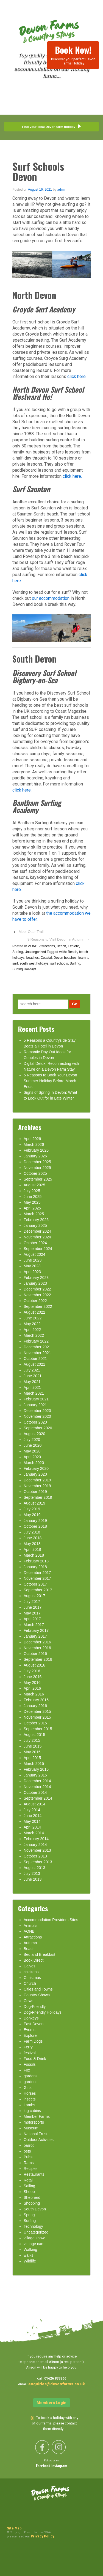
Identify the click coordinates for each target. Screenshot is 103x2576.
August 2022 (34, 1312)
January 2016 (35, 1705)
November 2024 (37, 1237)
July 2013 (32, 1873)
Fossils (30, 2064)
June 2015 (32, 1746)
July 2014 (32, 1810)
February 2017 (36, 1630)
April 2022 (32, 1329)
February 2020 (36, 1468)
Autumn (30, 1943)
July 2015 (32, 1740)
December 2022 (37, 1289)
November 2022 (37, 1295)
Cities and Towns (38, 1989)
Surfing (17, 952)
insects (30, 2099)
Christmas (32, 1977)
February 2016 (36, 1700)
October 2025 (35, 1173)
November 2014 (37, 1786)
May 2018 (32, 1543)
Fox (27, 2070)
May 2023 (32, 1266)
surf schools (59, 963)
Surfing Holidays (24, 969)
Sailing (29, 2186)
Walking (30, 2249)
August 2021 (34, 1364)
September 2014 (38, 1798)
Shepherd (32, 2197)
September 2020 (38, 1428)
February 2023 (36, 1277)
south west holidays (34, 963)
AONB (32, 946)
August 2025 (34, 1185)
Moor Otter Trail (31, 932)
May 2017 (32, 1613)
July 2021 (32, 1370)
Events (29, 2029)
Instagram (59, 2466)
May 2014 (32, 1821)
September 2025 (38, 1179)
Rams (29, 2163)
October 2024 (35, 1243)
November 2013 (37, 1850)
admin (61, 189)
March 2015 (34, 1763)
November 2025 (37, 1167)
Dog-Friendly (35, 2006)
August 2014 (34, 1804)
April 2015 (32, 1758)
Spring (29, 2215)
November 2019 (37, 1486)
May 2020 (32, 1451)
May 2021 (32, 1381)
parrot (29, 2145)
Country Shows (37, 1995)
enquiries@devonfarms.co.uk (56, 2384)
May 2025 (32, 1202)
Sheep (29, 2191)
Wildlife (30, 2261)
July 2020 (32, 1439)
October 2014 (35, 1792)
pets (27, 2151)
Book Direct (33, 1960)
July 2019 (32, 1509)
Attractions (47, 946)
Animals (30, 1925)
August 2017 (34, 1596)
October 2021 (35, 1358)
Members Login (51, 2403)
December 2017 (37, 1572)
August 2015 (34, 1734)
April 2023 (32, 1272)
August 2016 (34, 1665)
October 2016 (35, 1653)
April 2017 (32, 1619)
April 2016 (32, 1688)
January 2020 (35, 1474)
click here (76, 376)
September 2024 (38, 1248)
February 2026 (36, 1150)
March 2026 (34, 1144)
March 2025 (34, 1214)
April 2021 (32, 1387)
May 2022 (32, 1324)
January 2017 (35, 1636)
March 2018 (34, 1555)
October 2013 (35, 1856)
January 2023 (35, 1283)
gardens (31, 2076)
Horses (30, 2093)
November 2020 (37, 1416)
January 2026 (35, 1156)
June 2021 (32, 1376)
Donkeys (31, 2018)
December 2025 (37, 1162)
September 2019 (38, 1497)
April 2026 (32, 1138)
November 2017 (37, 1578)
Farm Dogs (33, 2041)
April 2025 (32, 1208)
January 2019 (35, 1520)
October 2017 (35, 1584)
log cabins (32, 2110)
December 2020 (37, 1410)
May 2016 (32, 1682)
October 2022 (35, 1300)
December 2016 (37, 1642)
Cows (28, 2001)
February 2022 (36, 1341)
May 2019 (32, 1515)
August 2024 (34, 1254)
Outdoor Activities (39, 2139)
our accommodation (50, 598)
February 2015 (36, 1769)
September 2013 (38, 1862)
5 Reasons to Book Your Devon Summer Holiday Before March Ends (50, 1081)
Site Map (14, 2528)
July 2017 (32, 1601)
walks (28, 2255)
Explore (73, 946)
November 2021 (37, 1353)
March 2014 (34, 1833)
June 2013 (32, 1879)
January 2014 (35, 1844)
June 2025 (32, 1196)
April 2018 (32, 1549)
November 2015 (37, 1717)
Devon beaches (65, 958)
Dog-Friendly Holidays (43, 2012)
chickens (31, 1972)
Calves (29, 1966)
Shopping (32, 2203)
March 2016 (34, 1694)
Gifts (28, 2087)
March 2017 (34, 1624)
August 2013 (34, 1867)
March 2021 (34, 1393)
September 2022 (38, 1306)
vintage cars (34, 2244)
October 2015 (35, 1723)
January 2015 (35, 1775)
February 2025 (36, 1219)
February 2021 (36, 1399)
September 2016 (38, 1659)
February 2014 (36, 1839)
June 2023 (32, 1260)
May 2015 (32, 1752)
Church (30, 1983)
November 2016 (37, 1648)
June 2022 (32, 1318)
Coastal (46, 958)
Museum (31, 2128)
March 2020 (34, 1462)
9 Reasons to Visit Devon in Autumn (55, 939)
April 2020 (32, 1457)
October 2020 (35, 1422)
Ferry (28, 2047)
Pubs (28, 2157)
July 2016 (32, 1671)
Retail (29, 2180)
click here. (73, 476)
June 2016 (32, 1677)
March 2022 (34, 1335)
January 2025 (35, 1225)
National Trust (35, 2134)
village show (34, 2238)
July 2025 (32, 1191)
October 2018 (35, 1526)
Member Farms (37, 2116)
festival (30, 2053)
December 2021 (37, 1347)
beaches (32, 958)
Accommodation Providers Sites (51, 1920)
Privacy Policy (42, 2536)
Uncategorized (35, 952)
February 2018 (36, 1561)
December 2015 (37, 1711)
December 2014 (37, 1781)
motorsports (34, 2122)
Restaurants (34, 2174)
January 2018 (35, 1567)
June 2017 (32, 1607)
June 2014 (32, 1815)
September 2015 (38, 1729)
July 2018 (32, 1532)
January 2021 (35, 1405)
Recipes (31, 2168)
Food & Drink (35, 2058)
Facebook (43, 2466)
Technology (33, 2226)
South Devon (35, 2209)
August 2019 (34, 1503)
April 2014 (32, 1827)
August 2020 (34, 1434)
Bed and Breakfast (39, 1954)
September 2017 (38, 1590)
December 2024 (37, 1231)
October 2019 (35, 1491)
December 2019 (37, 1480)
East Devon (33, 2024)
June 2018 (32, 1538)
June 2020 (32, 1445)
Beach (61, 946)
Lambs (29, 2105)
